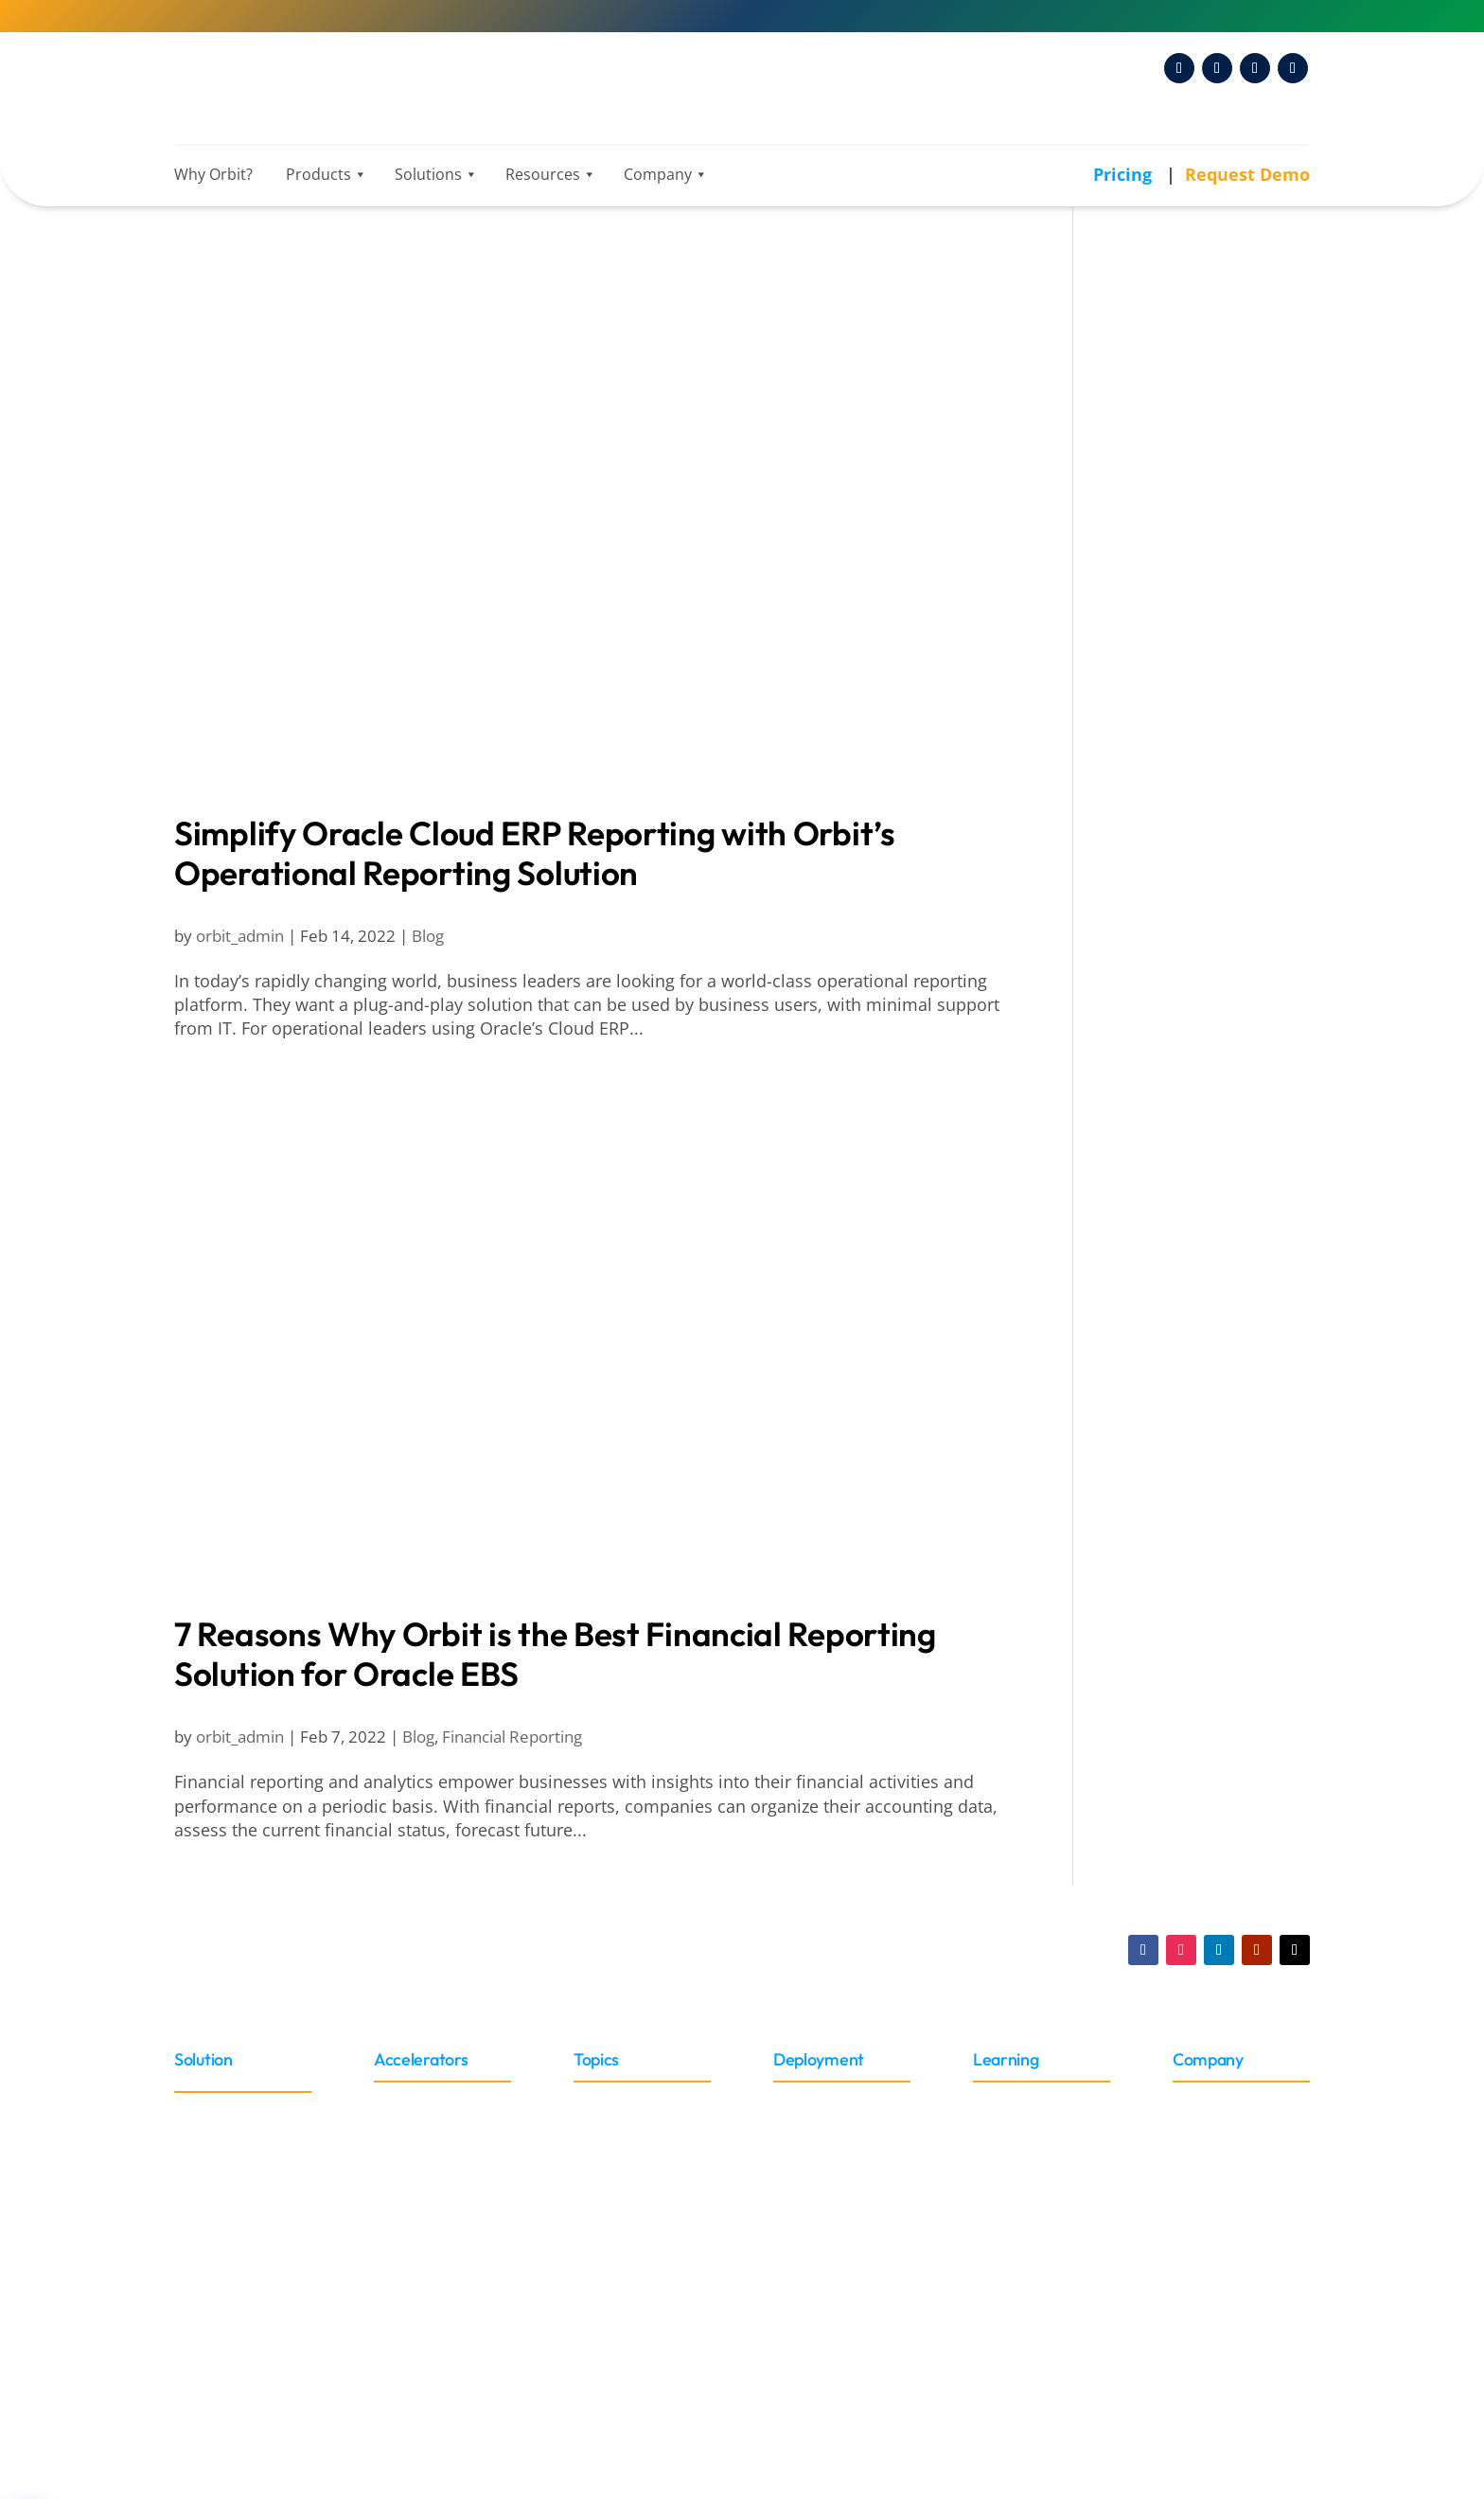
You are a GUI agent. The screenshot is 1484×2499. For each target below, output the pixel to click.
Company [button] (661, 174)
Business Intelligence (1200, 372)
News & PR (1147, 971)
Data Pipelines (1173, 784)
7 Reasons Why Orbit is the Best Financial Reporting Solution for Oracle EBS (555, 1653)
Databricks (1158, 666)
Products (321, 174)
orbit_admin (240, 936)
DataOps (1150, 835)
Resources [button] (545, 174)
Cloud (794, 2104)
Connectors (416, 2131)
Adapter (403, 2104)
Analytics (1151, 321)
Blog (428, 936)
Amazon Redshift (1183, 640)
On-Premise (817, 2131)
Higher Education (1184, 903)
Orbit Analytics (1165, 1216)
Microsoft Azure (1178, 692)
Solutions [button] (431, 174)
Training (1002, 2104)
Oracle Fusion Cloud (1196, 1173)
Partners (1204, 2131)
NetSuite (206, 2251)
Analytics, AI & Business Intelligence (1203, 284)
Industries (1147, 879)
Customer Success (1189, 1265)
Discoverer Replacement (1213, 1020)
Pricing (1125, 174)
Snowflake (1156, 718)
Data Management (1182, 761)
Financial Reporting (512, 1736)
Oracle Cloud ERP (237, 2141)
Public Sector (1168, 928)
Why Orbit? (213, 174)
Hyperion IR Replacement (1168, 1059)
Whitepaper (1016, 2187)
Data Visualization (1187, 424)
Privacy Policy (901, 2380)
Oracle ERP (1162, 1147)
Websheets (1160, 1317)
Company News (1178, 1240)
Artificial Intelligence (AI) (1211, 346)
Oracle (198, 2113)
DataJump (1155, 810)
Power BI (1151, 550)
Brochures (1011, 2270)
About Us (1206, 2104)
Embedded (813, 2160)
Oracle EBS (1162, 1121)
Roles (594, 2129)
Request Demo (1247, 174)
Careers (1202, 2214)
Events (1197, 2160)
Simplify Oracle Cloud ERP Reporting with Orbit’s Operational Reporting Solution (534, 853)
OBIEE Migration (1181, 1096)
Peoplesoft (214, 2280)
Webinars (1008, 2214)
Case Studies (1020, 2243)
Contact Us (1212, 2243)
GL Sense (1152, 1291)
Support (1002, 2298)
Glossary (1004, 2131)
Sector (597, 2102)
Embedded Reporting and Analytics (1200, 461)
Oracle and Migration (1192, 996)
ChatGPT (1150, 397)
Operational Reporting (1204, 524)
